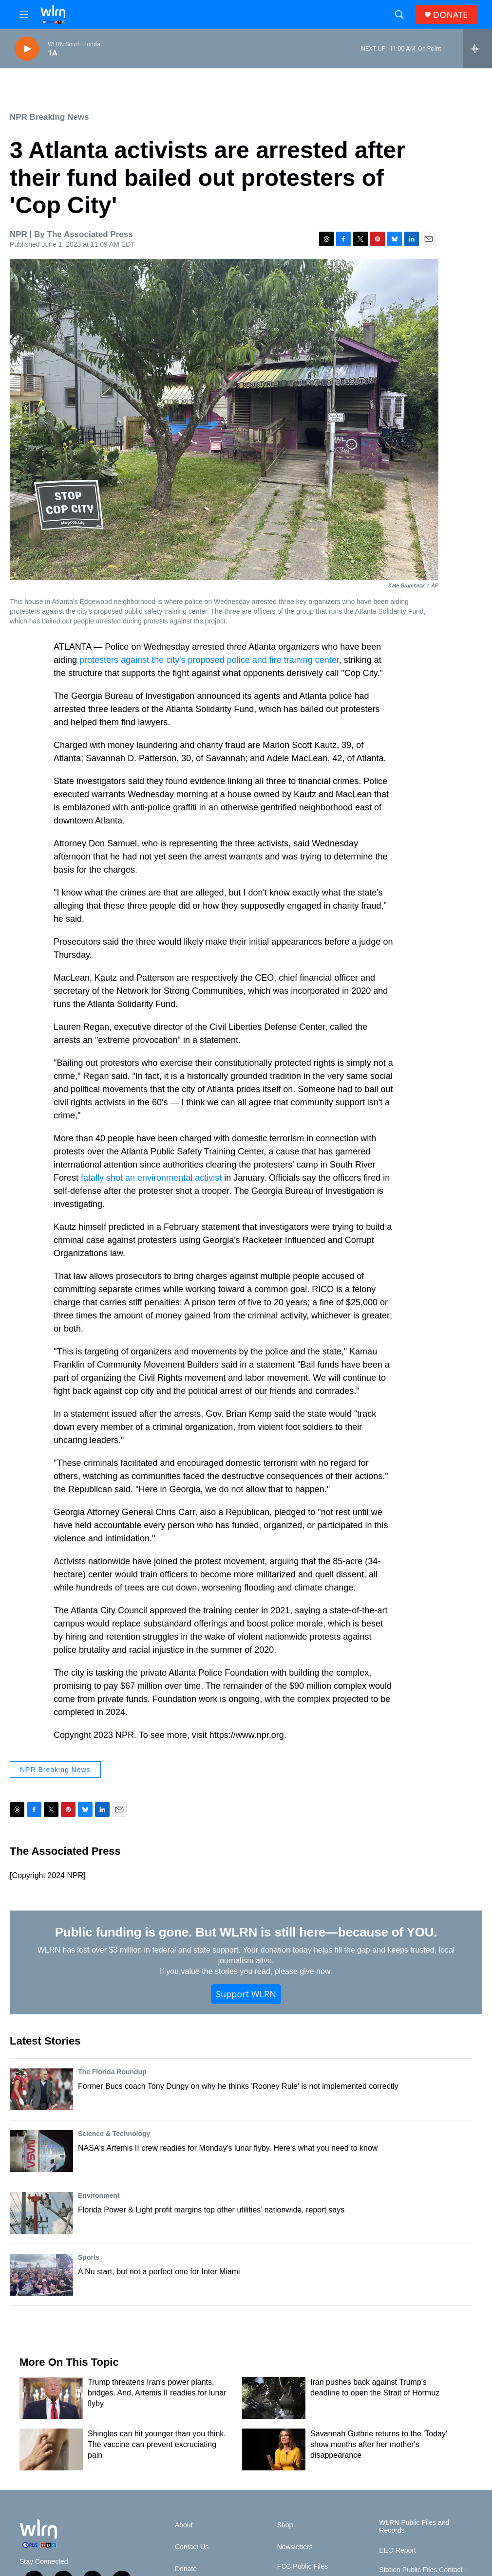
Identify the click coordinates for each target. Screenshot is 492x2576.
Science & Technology (114, 2134)
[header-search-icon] (399, 14)
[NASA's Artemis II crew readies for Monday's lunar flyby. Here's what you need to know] (41, 2151)
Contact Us (191, 2547)
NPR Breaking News (49, 117)
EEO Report (397, 2550)
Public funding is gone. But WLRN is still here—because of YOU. (246, 1932)
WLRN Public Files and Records (414, 2526)
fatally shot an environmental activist (151, 1178)
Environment (99, 2195)
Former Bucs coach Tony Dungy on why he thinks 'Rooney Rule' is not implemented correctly (238, 2086)
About (184, 2525)
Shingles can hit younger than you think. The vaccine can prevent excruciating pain (157, 2444)
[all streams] (477, 48)
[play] (27, 49)
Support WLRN (246, 1994)
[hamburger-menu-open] (24, 14)
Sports (88, 2257)
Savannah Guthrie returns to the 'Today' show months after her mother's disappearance (378, 2444)
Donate (186, 2569)
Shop (285, 2525)
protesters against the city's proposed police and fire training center (209, 660)
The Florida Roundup (112, 2072)
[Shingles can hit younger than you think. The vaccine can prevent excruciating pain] (51, 2449)
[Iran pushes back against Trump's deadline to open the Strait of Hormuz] (273, 2398)
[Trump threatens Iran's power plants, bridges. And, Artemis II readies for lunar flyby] (51, 2398)
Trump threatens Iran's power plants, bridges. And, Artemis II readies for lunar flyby (157, 2393)
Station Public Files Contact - (423, 2570)
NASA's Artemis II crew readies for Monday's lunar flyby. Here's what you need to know (228, 2148)
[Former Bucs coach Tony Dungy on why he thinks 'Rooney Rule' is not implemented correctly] (41, 2089)
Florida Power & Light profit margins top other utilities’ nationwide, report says (211, 2210)
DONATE (450, 15)
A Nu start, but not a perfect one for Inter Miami (159, 2271)
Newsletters (295, 2547)
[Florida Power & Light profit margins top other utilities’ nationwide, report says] (41, 2213)
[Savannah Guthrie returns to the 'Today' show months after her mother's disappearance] (273, 2449)
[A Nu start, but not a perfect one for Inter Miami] (41, 2275)
